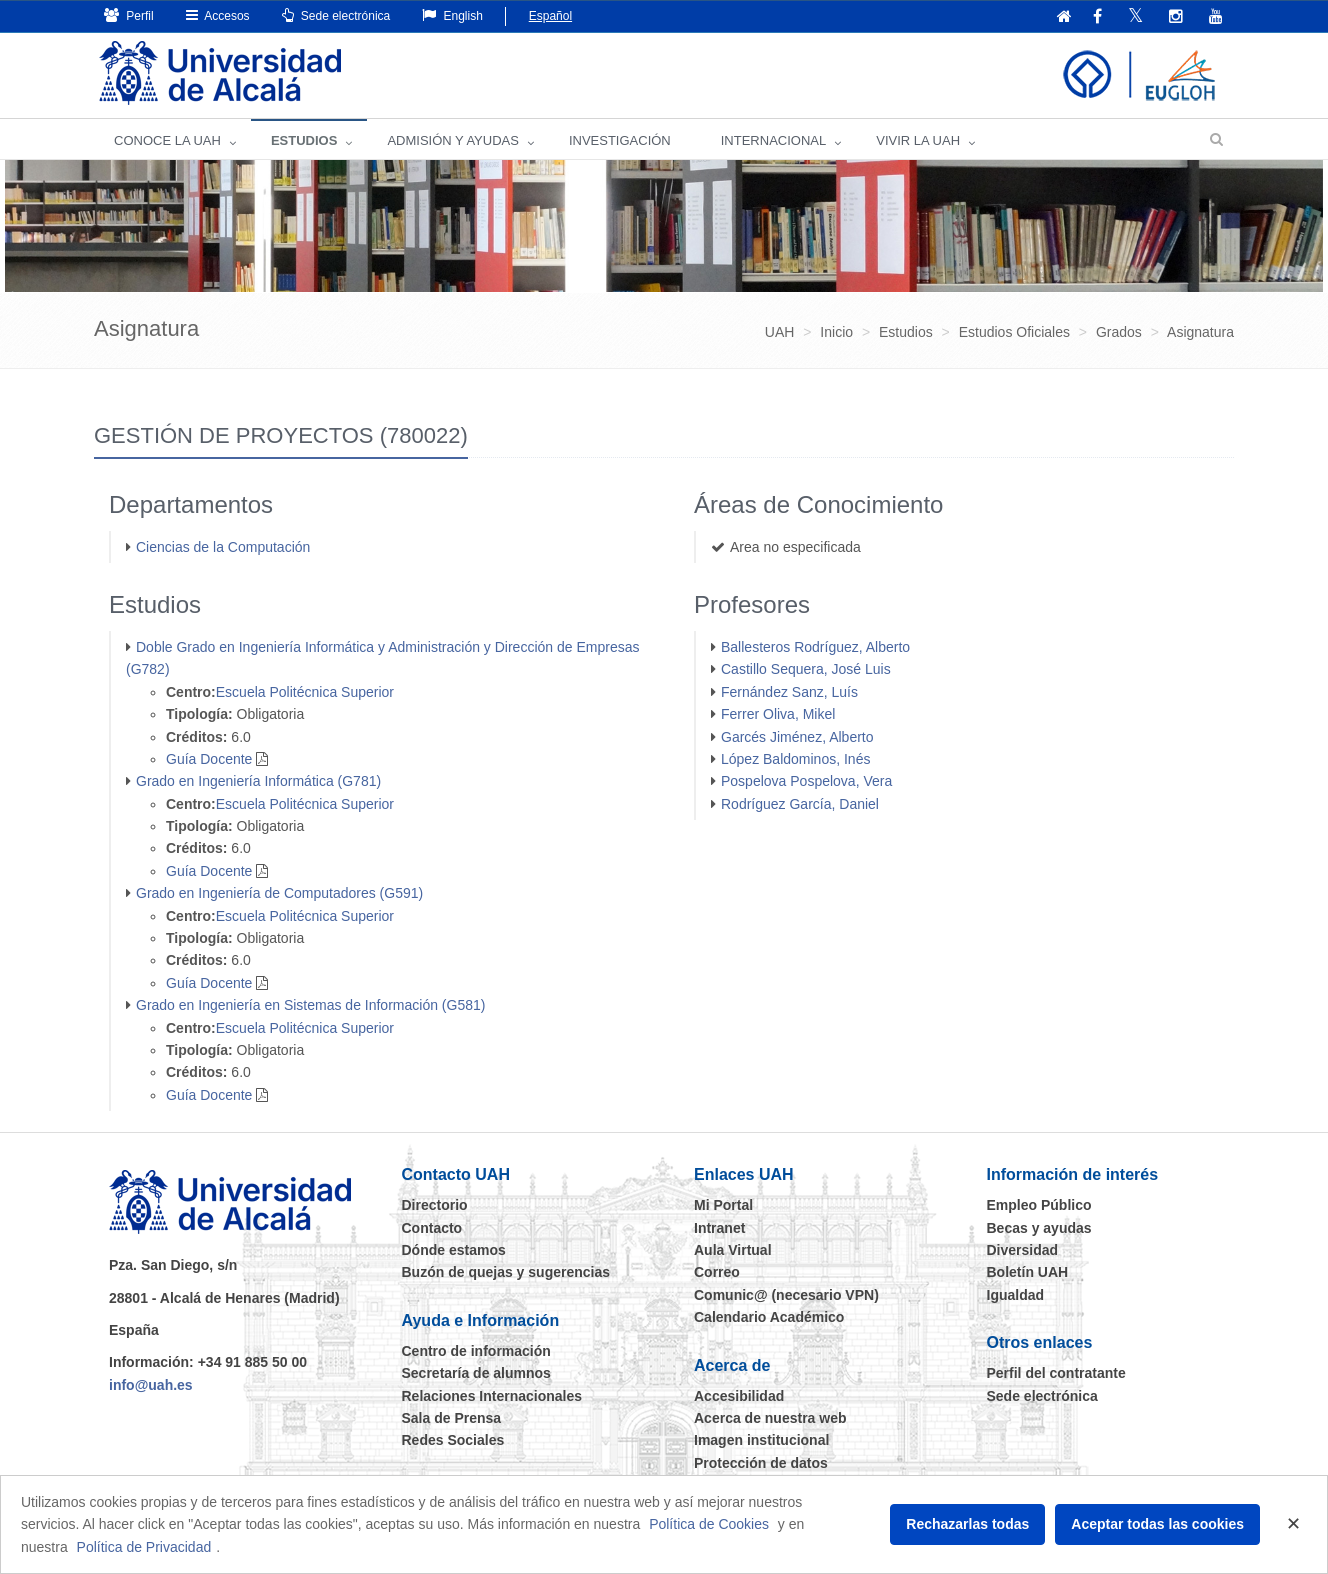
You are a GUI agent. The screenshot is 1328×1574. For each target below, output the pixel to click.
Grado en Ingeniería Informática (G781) (258, 781)
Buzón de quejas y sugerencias (506, 1272)
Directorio (435, 1205)
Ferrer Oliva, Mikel (778, 714)
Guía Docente (209, 759)
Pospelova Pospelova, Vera (806, 781)
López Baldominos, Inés (795, 759)
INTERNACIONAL (773, 140)
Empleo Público (1039, 1205)
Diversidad (1023, 1250)
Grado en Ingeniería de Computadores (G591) (279, 893)
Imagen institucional (761, 1440)
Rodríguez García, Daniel (800, 804)
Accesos (218, 15)
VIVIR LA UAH (918, 140)
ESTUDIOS (304, 140)
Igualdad (1016, 1295)
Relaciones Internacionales (492, 1396)
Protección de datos (761, 1463)
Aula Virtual (733, 1250)
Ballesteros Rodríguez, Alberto (815, 647)
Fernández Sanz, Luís (789, 692)
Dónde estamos (454, 1250)
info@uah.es (151, 1385)
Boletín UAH (1028, 1272)
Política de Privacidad (144, 1547)
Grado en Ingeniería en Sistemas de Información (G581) (310, 1005)
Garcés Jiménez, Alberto (797, 737)
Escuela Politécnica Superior (305, 692)
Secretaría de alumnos (476, 1373)
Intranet (719, 1228)
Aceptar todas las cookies (1157, 1524)
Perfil (129, 15)
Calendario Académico (769, 1317)
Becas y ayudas (1039, 1228)
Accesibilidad (739, 1396)
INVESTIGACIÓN (620, 140)
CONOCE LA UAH (167, 140)
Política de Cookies (709, 1524)
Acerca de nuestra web (770, 1418)
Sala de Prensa (452, 1418)
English (452, 15)
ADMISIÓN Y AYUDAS (453, 140)
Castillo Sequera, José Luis (806, 669)
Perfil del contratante (1056, 1373)
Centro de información (476, 1351)
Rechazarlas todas (967, 1524)
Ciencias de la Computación (223, 547)
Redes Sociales (453, 1440)
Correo (717, 1272)
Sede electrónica (336, 15)
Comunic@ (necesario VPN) (786, 1295)
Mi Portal (723, 1205)
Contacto (432, 1228)
